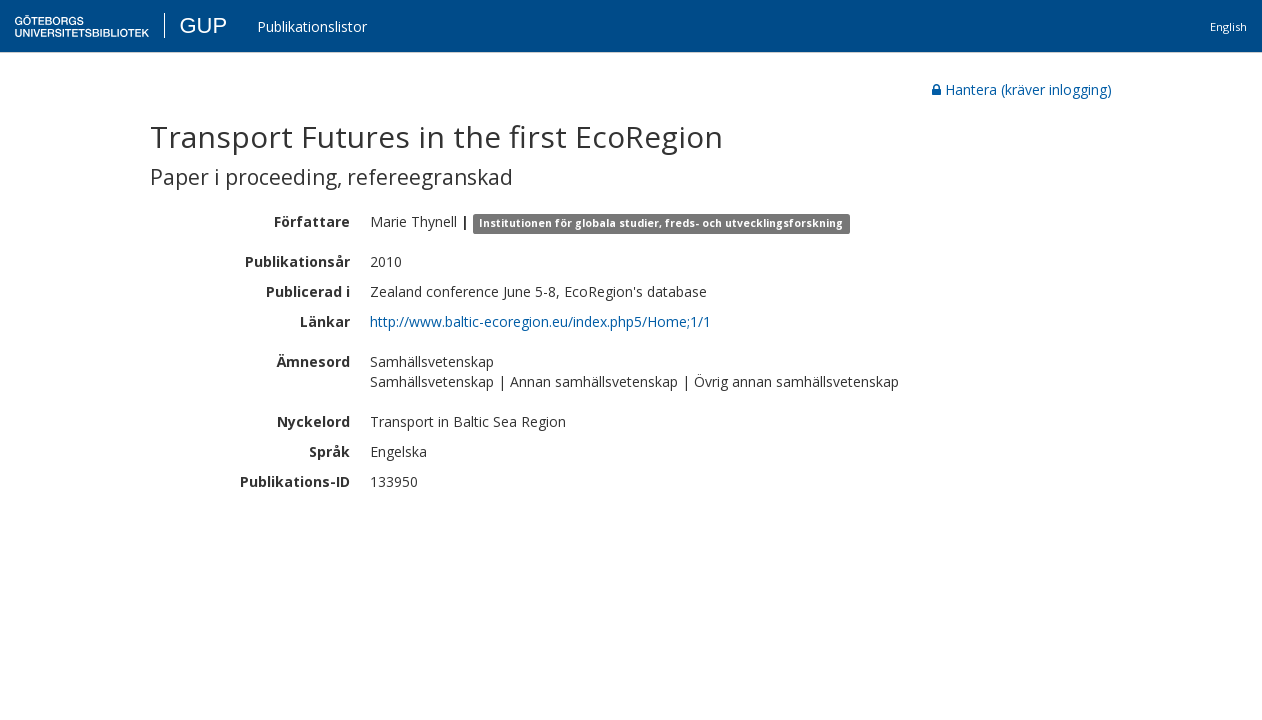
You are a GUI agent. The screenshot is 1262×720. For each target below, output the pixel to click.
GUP (203, 25)
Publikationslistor (312, 26)
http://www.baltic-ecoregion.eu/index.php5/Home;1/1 (540, 321)
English (1228, 26)
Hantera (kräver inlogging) (1022, 89)
